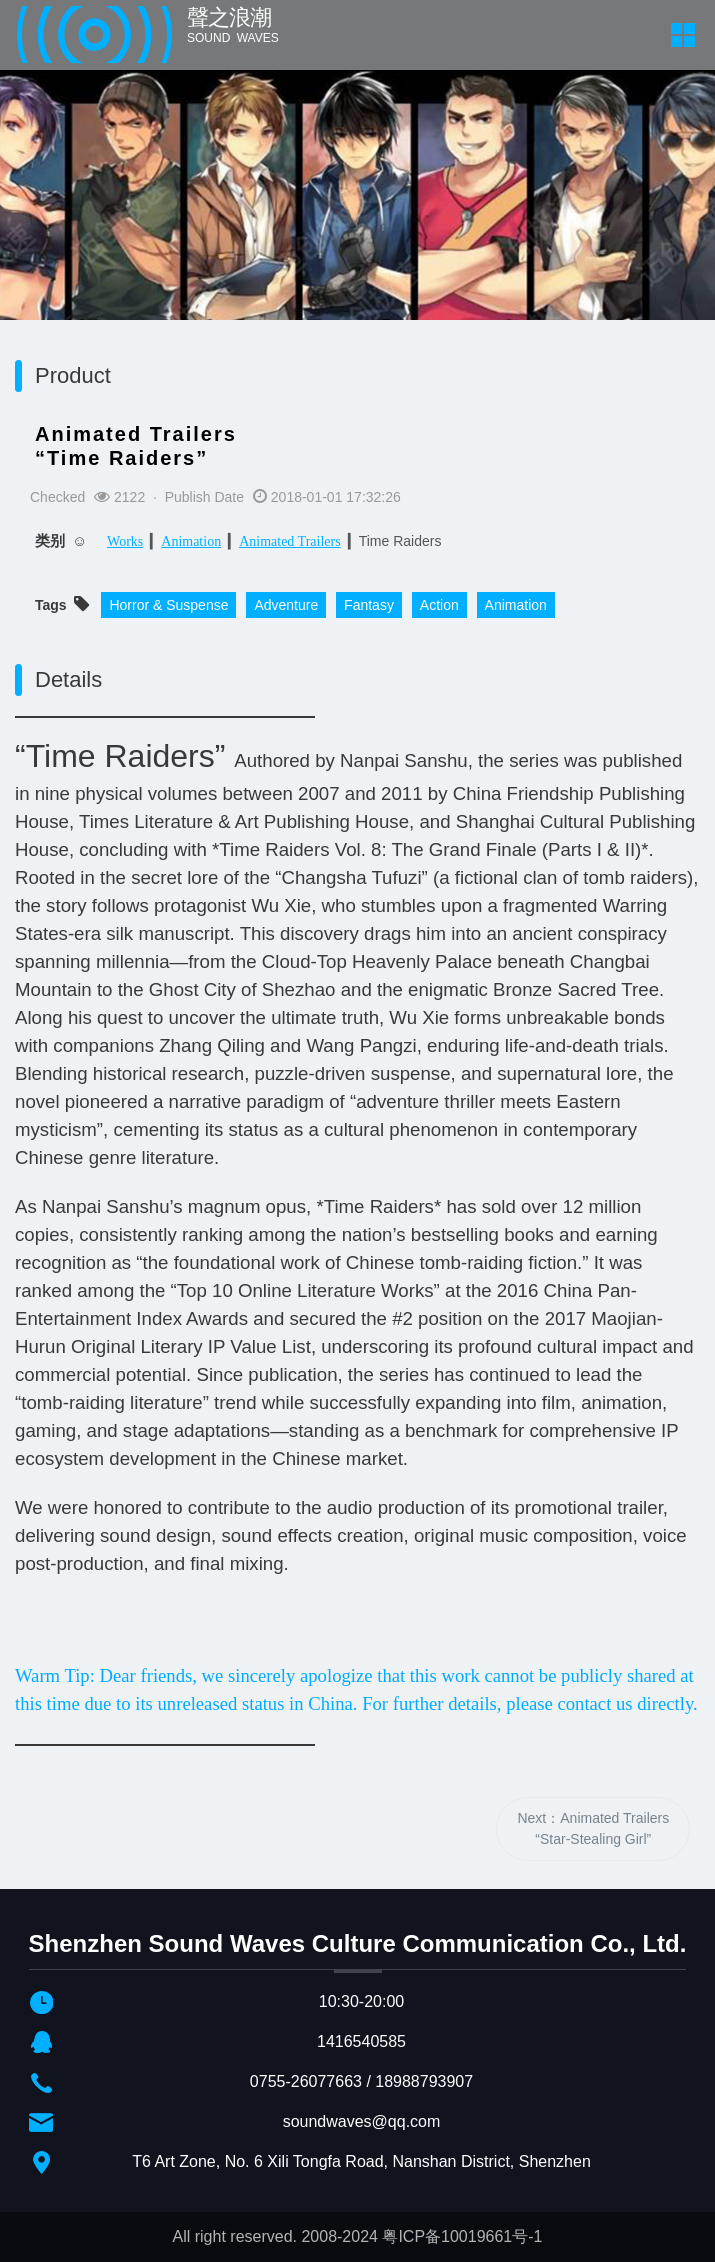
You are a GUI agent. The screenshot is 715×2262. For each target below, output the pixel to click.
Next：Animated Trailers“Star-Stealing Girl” (593, 1828)
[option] (357, 237)
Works (125, 541)
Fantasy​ (369, 605)
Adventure (286, 605)
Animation (191, 541)
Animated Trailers (290, 541)
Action (439, 605)
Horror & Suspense (168, 605)
